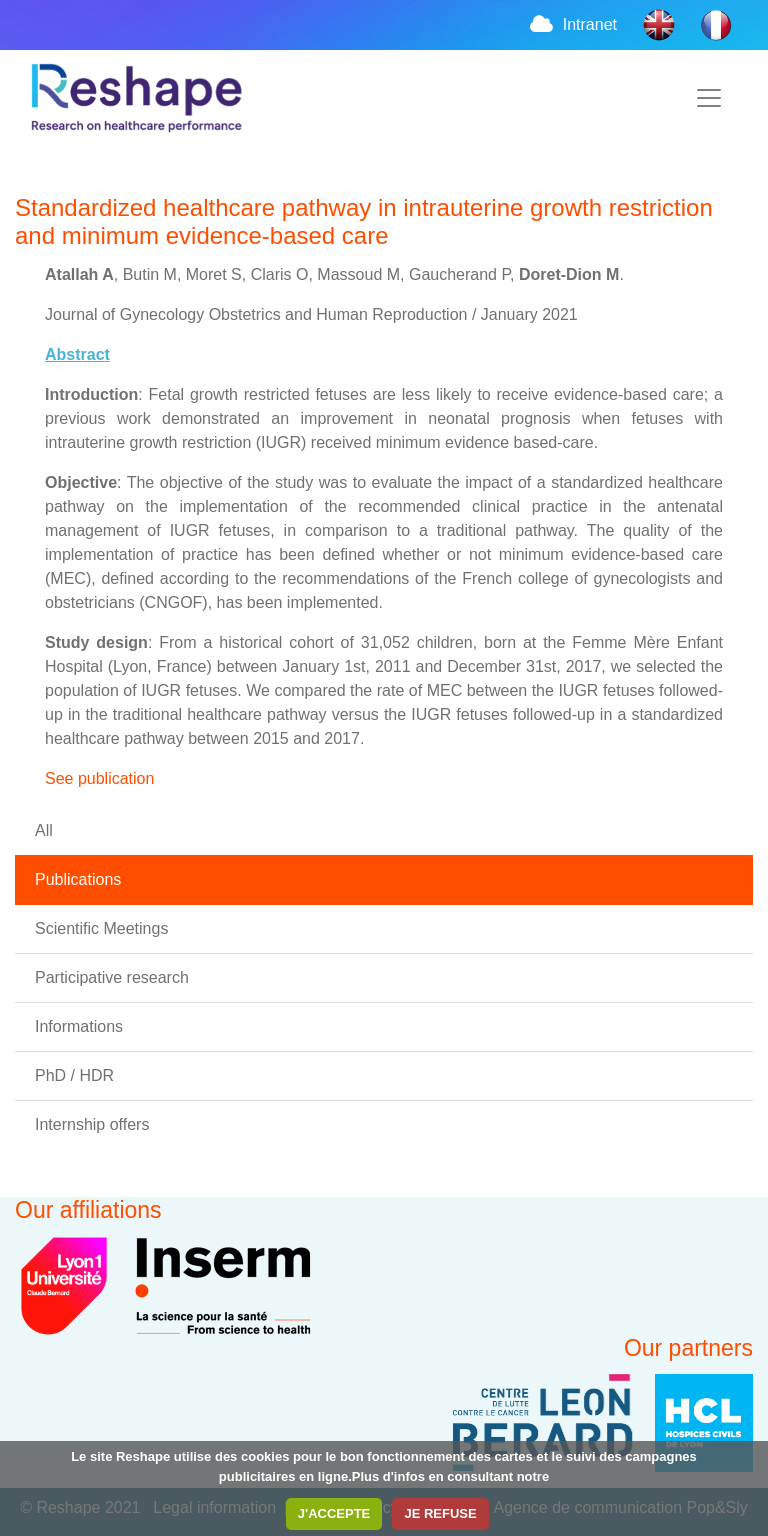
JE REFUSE (440, 1513)
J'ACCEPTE (334, 1513)
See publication (99, 778)
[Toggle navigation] (709, 98)
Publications (78, 879)
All (44, 830)
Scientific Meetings (101, 928)
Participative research (112, 977)
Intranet (572, 24)
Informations (79, 1026)
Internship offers (92, 1124)
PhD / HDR (74, 1075)
